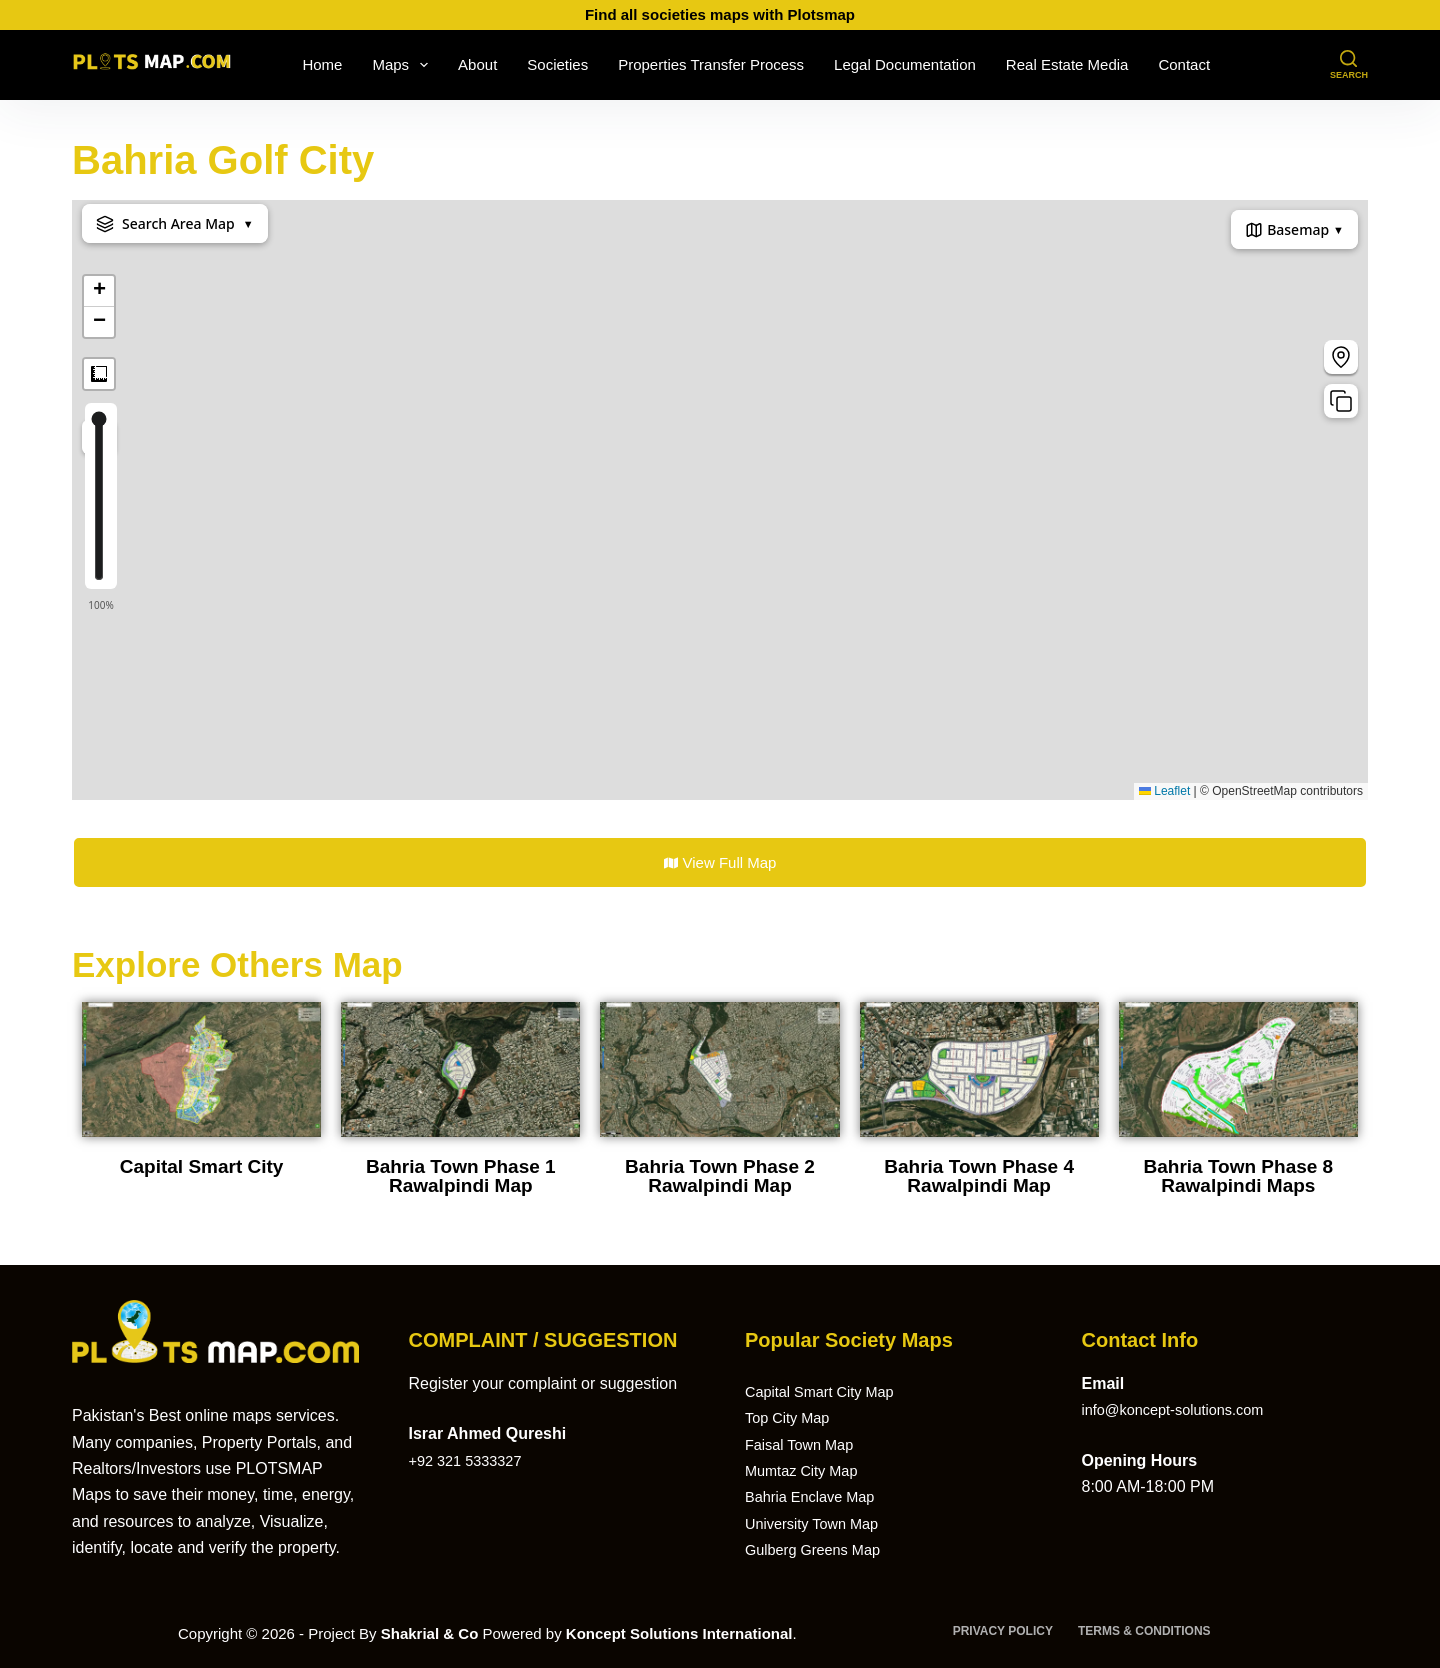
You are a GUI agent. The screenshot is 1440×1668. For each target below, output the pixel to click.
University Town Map (818, 1523)
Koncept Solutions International (679, 1633)
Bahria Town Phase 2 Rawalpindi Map (720, 1176)
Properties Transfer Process (711, 64)
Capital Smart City (202, 1166)
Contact (1184, 64)
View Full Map (720, 862)
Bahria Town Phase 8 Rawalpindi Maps (1238, 1176)
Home (322, 64)
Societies (557, 64)
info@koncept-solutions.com (1182, 1409)
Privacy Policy (1003, 1631)
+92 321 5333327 (471, 1460)
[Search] (1349, 65)
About (477, 64)
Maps (404, 65)
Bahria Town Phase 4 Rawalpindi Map (979, 1176)
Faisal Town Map (805, 1444)
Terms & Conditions (1144, 1631)
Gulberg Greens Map (819, 1549)
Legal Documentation (905, 64)
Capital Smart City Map (827, 1391)
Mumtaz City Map (807, 1470)
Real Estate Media (1067, 64)
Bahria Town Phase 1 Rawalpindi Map (461, 1176)
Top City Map (791, 1417)
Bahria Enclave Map (816, 1496)
